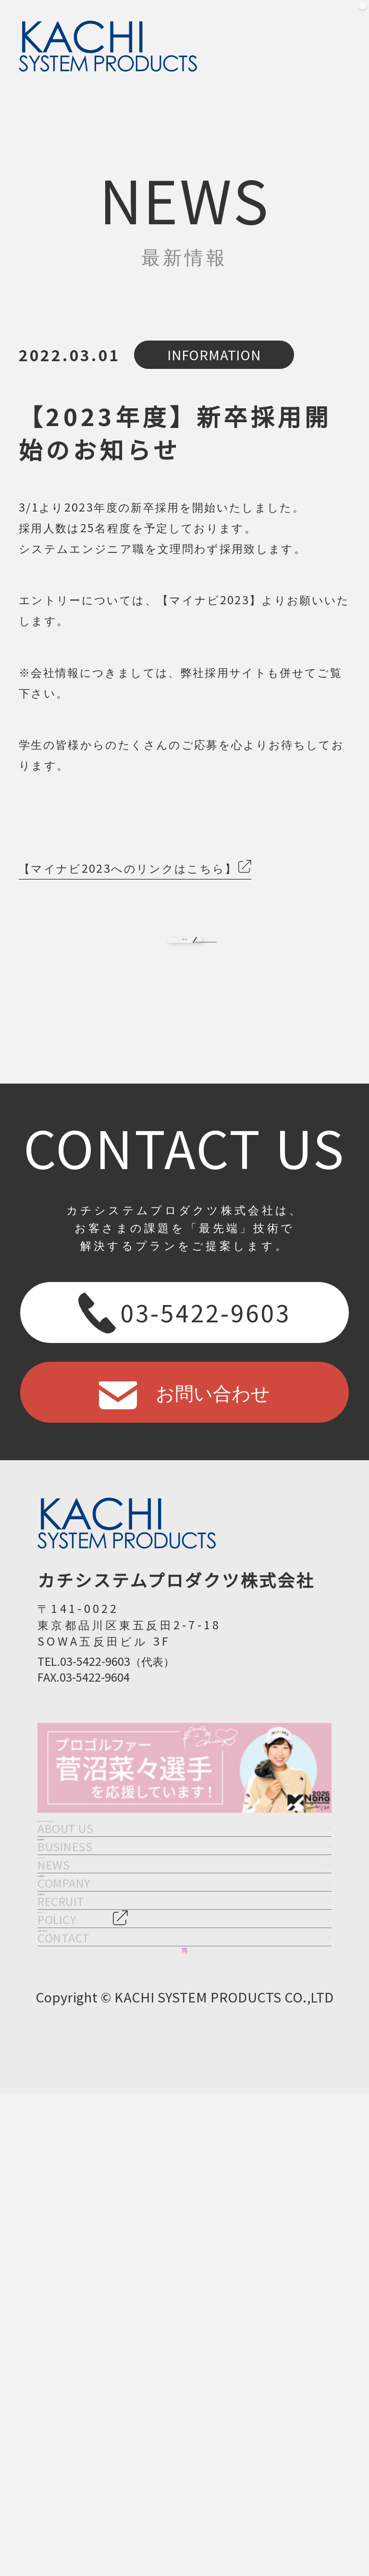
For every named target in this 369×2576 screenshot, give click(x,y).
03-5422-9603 (184, 1363)
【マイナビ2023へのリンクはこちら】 (128, 868)
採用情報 (184, 2191)
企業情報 (184, 2119)
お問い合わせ (184, 1442)
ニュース (184, 2047)
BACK (184, 964)
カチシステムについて (184, 1904)
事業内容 (184, 1976)
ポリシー (184, 2262)
